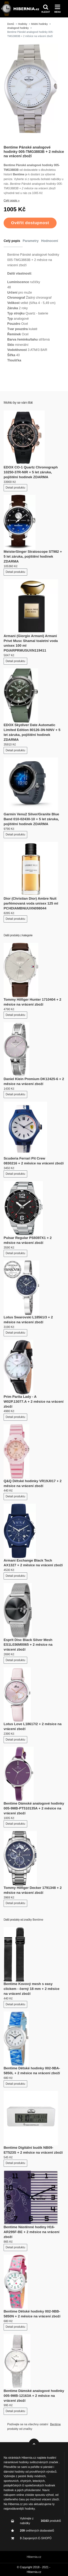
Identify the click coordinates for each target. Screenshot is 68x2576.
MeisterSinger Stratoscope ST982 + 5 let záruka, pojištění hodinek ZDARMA (33, 556)
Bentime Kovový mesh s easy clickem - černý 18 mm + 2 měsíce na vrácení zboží (31, 1989)
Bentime (38, 1919)
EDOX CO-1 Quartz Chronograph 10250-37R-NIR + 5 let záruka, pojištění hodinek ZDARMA (31, 472)
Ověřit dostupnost (30, 223)
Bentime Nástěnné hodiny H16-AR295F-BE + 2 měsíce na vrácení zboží (31, 2232)
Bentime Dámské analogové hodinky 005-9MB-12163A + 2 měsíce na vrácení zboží (34, 2395)
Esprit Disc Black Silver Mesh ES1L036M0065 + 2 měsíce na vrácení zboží (28, 1645)
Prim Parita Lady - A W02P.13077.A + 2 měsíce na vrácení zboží (33, 1401)
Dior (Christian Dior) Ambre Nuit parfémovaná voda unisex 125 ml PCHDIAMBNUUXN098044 (31, 903)
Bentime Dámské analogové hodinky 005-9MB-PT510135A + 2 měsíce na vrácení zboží (34, 1808)
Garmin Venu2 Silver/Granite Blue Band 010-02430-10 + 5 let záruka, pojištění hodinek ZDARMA (31, 819)
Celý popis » (12, 200)
